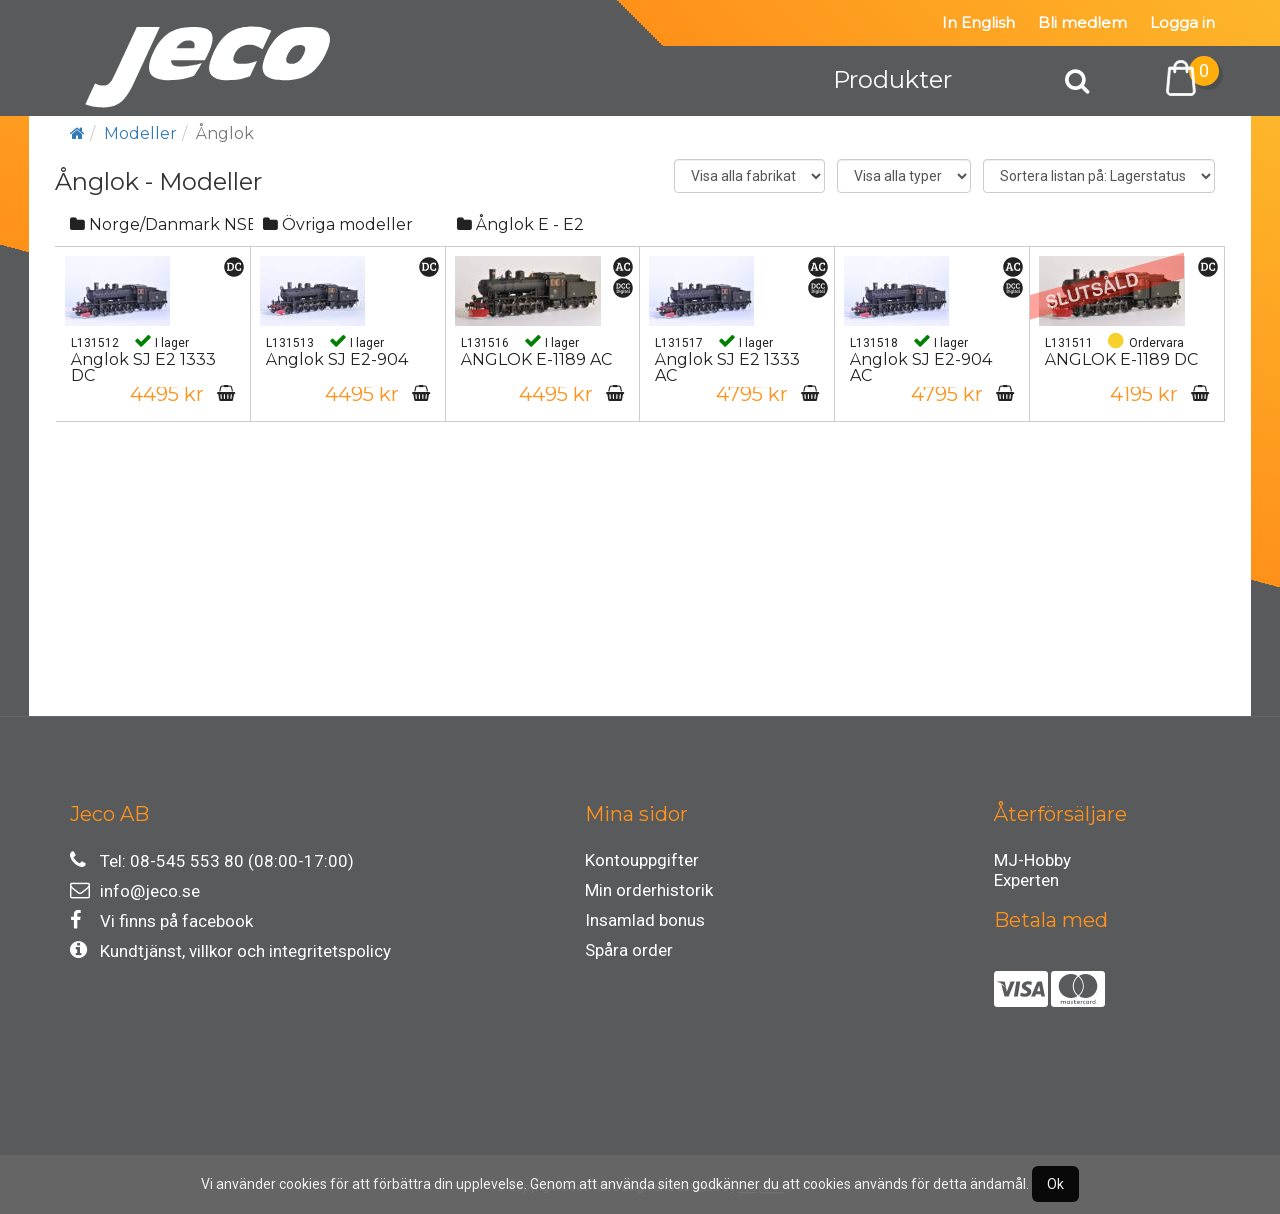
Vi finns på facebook (161, 920)
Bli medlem (1082, 22)
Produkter (892, 79)
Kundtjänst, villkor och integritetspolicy (230, 950)
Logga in (1182, 22)
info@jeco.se (135, 890)
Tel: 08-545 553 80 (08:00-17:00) (212, 860)
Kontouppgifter (642, 860)
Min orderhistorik (649, 890)
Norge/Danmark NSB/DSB (161, 224)
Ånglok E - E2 (520, 224)
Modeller (140, 133)
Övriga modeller (338, 224)
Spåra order (629, 950)
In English (978, 22)
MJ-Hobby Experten (1032, 863)
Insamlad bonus (645, 920)
